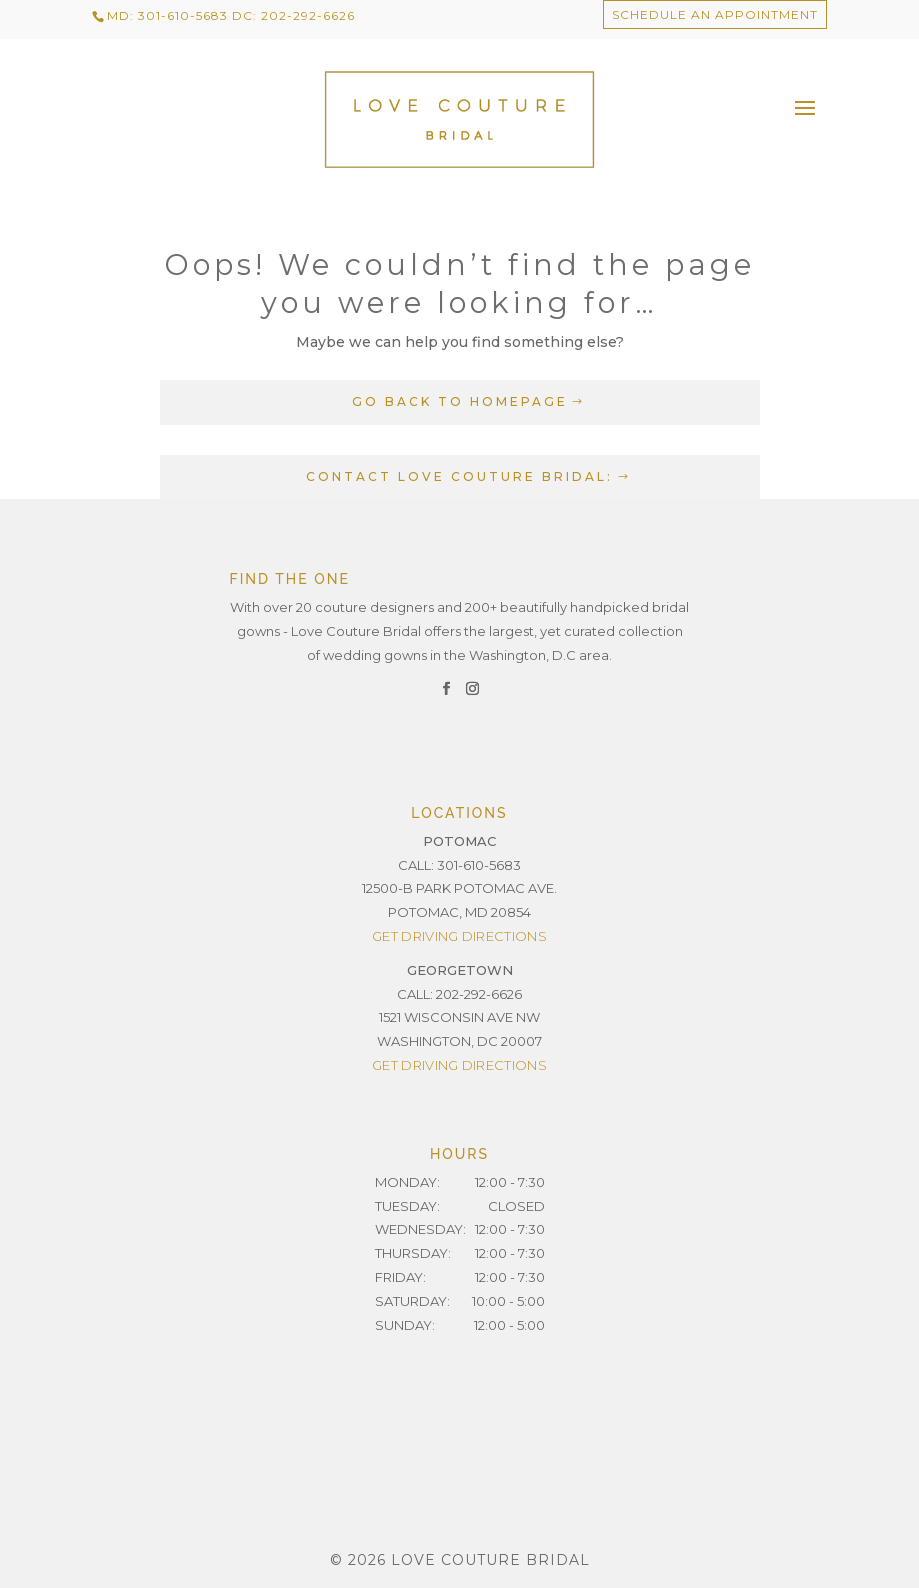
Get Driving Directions (459, 936)
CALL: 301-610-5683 (459, 865)
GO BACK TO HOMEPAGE (460, 401)
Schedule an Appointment (715, 14)
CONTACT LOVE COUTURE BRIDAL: (459, 476)
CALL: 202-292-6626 (459, 994)
